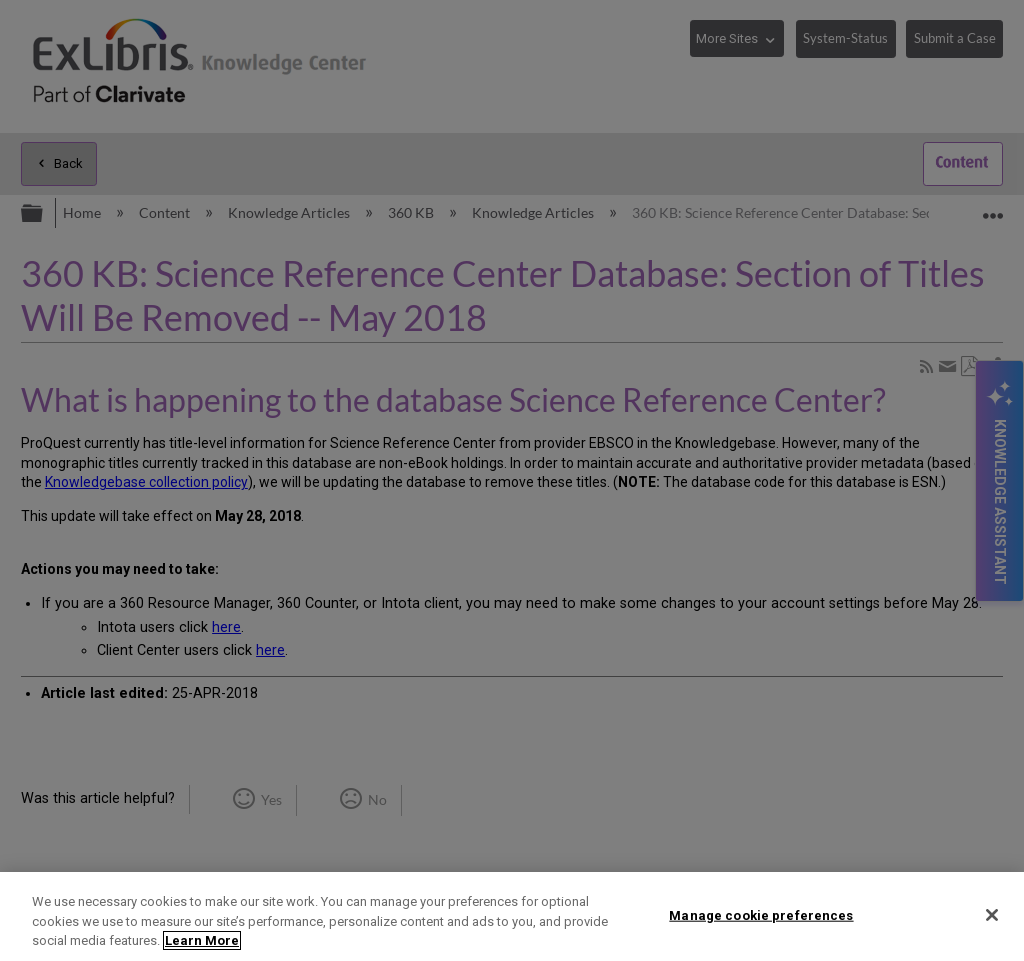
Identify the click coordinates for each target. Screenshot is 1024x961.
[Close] (992, 915)
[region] (512, 916)
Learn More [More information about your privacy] (202, 940)
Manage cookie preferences (761, 914)
